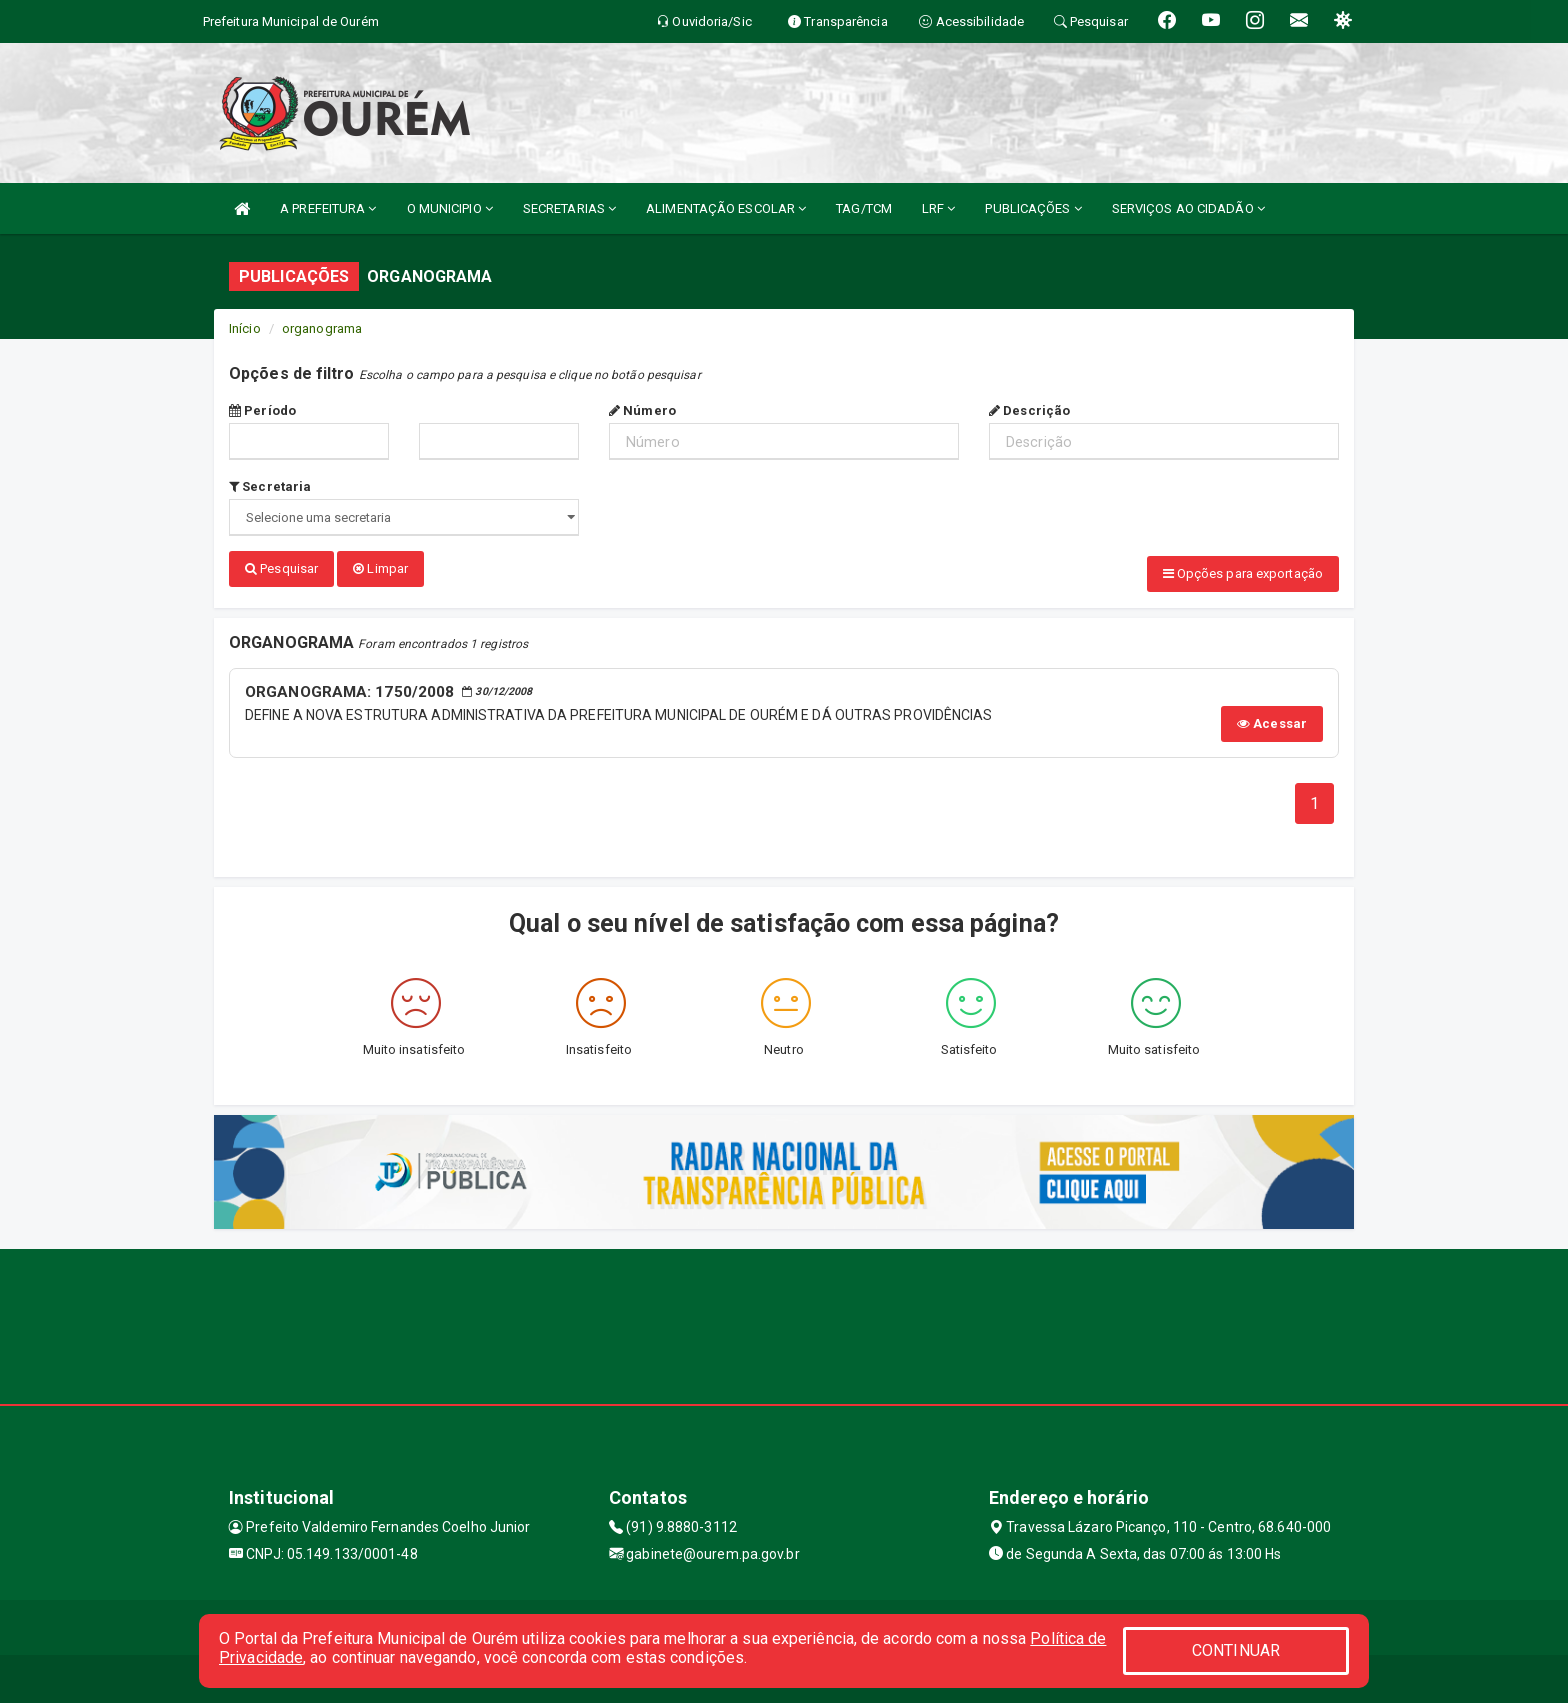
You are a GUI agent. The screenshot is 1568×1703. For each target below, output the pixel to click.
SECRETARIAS (569, 208)
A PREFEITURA (328, 208)
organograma (322, 328)
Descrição (1029, 410)
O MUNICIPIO (450, 208)
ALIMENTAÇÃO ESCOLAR (726, 208)
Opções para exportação (1243, 573)
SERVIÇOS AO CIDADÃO (1188, 208)
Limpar (380, 568)
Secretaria (270, 486)
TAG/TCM (864, 208)
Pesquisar (281, 568)
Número (642, 410)
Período (262, 410)
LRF (939, 208)
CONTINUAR (1236, 1650)
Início (245, 328)
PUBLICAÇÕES (1033, 208)
